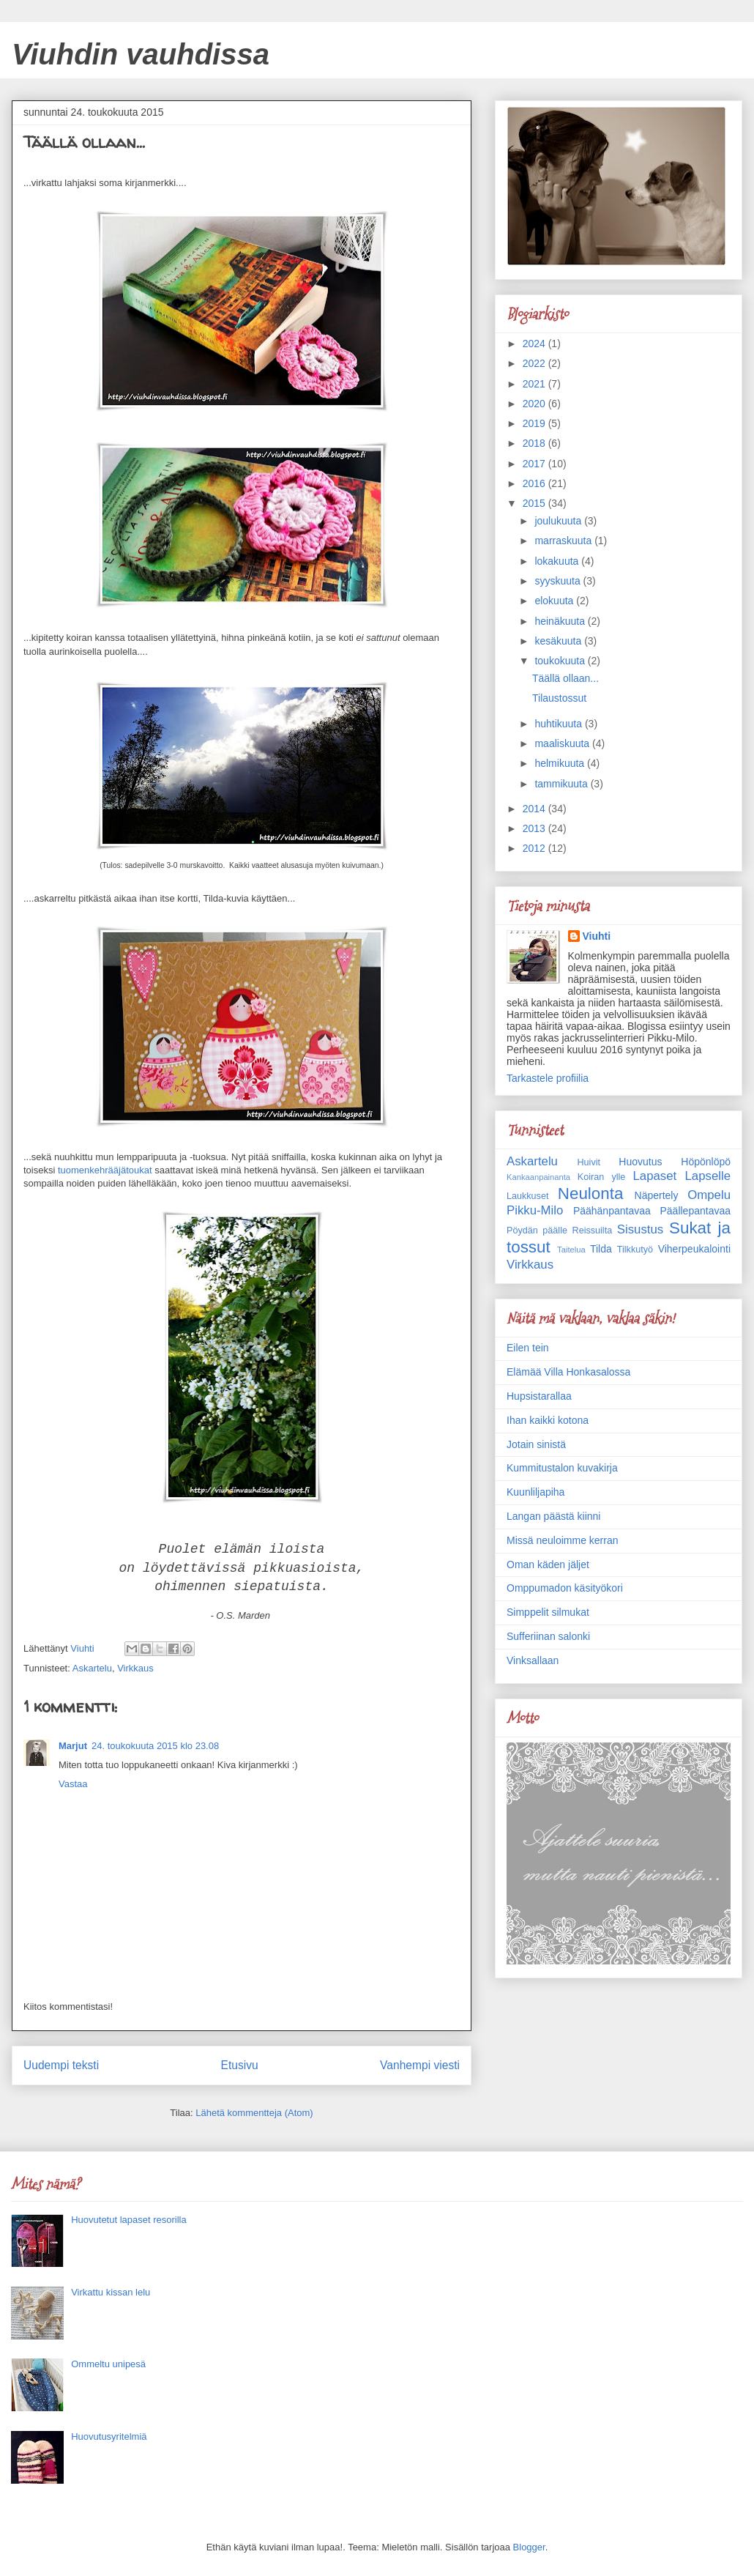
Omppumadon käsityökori (565, 1588)
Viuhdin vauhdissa (140, 54)
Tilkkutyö (635, 1249)
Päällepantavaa (695, 1211)
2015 (535, 503)
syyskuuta (558, 581)
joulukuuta (559, 521)
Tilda (601, 1249)
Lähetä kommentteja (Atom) (254, 2112)
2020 (535, 403)
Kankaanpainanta (538, 1177)
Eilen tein (528, 1348)
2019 (535, 423)
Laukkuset (527, 1196)
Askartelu (92, 1668)
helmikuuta (560, 763)
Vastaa (73, 1783)
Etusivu (239, 2065)
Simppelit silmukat (548, 1612)
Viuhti (597, 936)
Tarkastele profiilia (548, 1078)
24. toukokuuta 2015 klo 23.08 (155, 1745)
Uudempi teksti (61, 2065)
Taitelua (571, 1249)
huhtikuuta (559, 724)
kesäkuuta (559, 641)
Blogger (529, 2547)
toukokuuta (560, 661)
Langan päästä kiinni (553, 1516)
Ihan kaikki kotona (548, 1420)
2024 (535, 343)
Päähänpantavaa (612, 1211)
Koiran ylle (601, 1177)
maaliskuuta (563, 743)
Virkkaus (135, 1668)
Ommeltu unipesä (108, 2363)
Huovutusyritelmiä (108, 2436)
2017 (535, 463)
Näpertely (657, 1195)
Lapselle (708, 1176)
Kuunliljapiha (535, 1492)
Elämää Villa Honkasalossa (568, 1372)
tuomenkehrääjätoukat (105, 1170)
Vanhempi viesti (420, 2065)
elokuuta (555, 600)
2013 (535, 828)
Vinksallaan (533, 1660)
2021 (535, 384)
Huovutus (640, 1162)
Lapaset (654, 1176)
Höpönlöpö (706, 1162)
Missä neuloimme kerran (563, 1540)
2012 (535, 848)
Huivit (588, 1162)
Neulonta (591, 1193)
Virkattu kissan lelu (110, 2292)
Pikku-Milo (535, 1210)
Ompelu (709, 1195)
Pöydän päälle (537, 1230)
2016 (535, 483)
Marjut (73, 1745)
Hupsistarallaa (539, 1396)
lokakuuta (557, 561)
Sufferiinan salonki (548, 1636)
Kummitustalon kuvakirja (562, 1468)
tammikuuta (562, 784)
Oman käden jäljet (548, 1564)
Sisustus (640, 1229)
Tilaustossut (559, 698)
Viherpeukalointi (694, 1249)
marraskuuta (564, 540)
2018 (535, 443)
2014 (535, 808)
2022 (535, 363)
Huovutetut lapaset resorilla (129, 2219)
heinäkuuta (560, 621)
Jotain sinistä (536, 1444)
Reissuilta (592, 1230)
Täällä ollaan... (565, 678)
